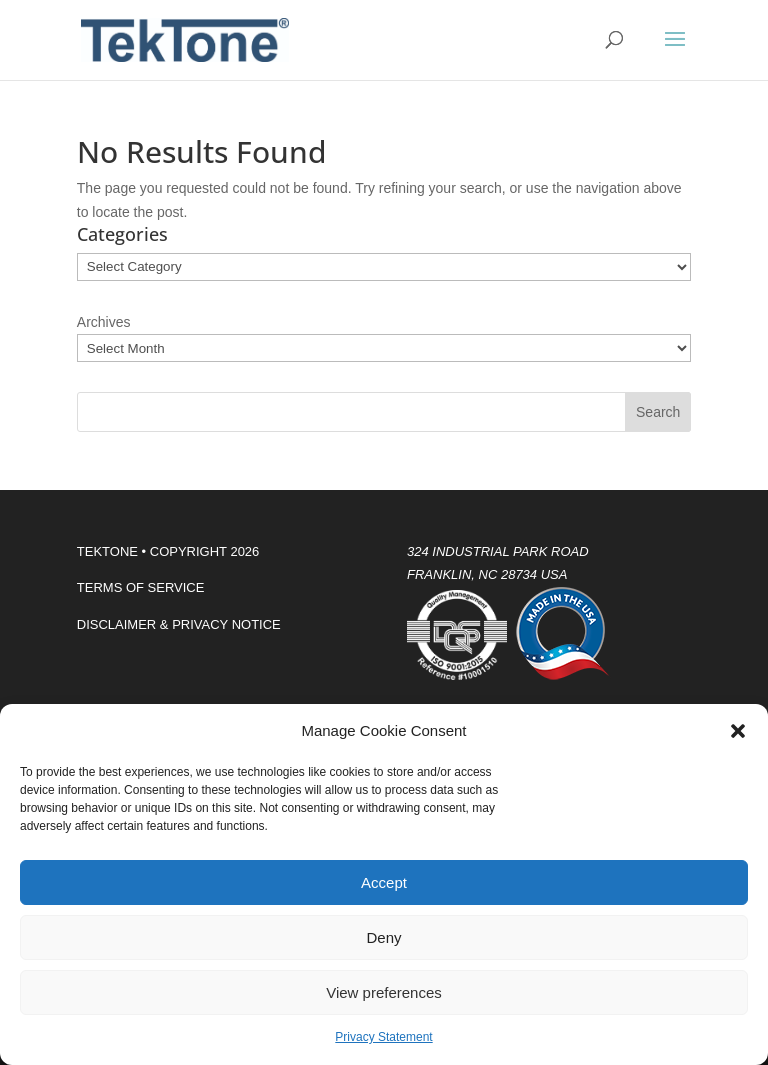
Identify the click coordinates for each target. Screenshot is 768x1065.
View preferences (384, 992)
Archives (104, 322)
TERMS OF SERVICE (141, 587)
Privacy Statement (383, 1037)
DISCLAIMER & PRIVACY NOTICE (179, 624)
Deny (383, 937)
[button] (738, 731)
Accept (384, 882)
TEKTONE (107, 551)
